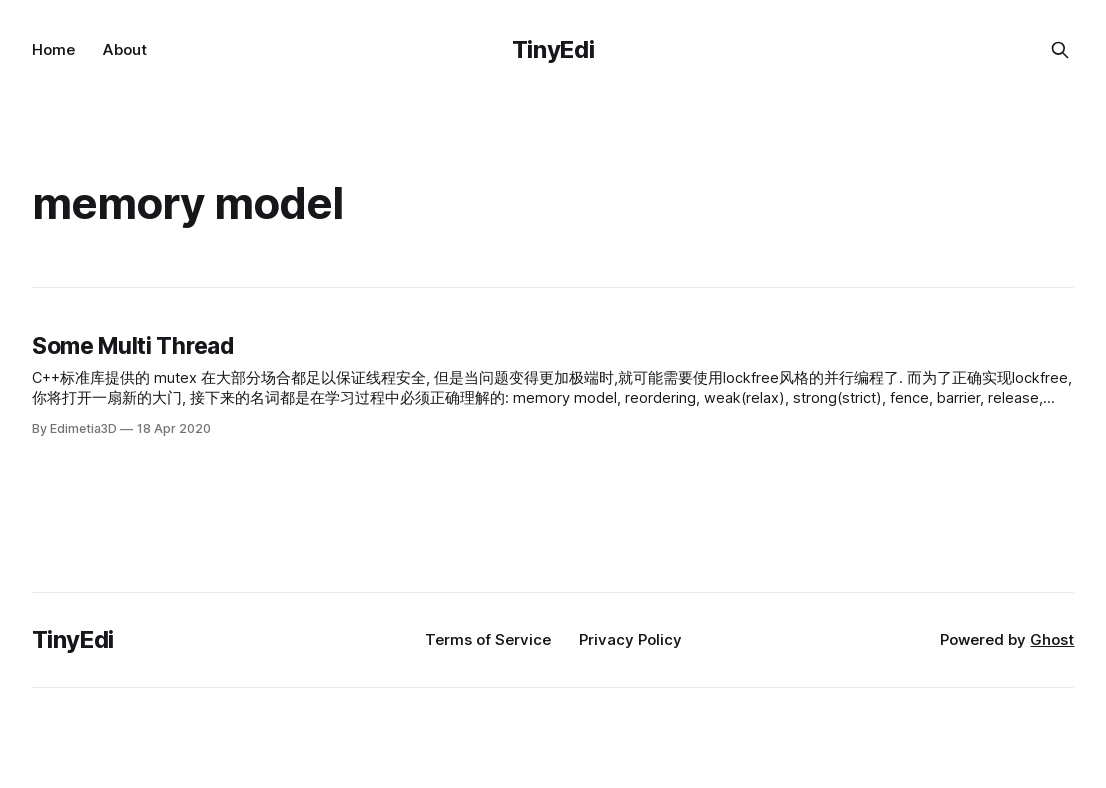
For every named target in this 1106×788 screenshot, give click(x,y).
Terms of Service (488, 639)
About (125, 49)
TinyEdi (553, 49)
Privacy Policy (630, 639)
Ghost (1052, 639)
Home (53, 49)
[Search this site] (1060, 50)
